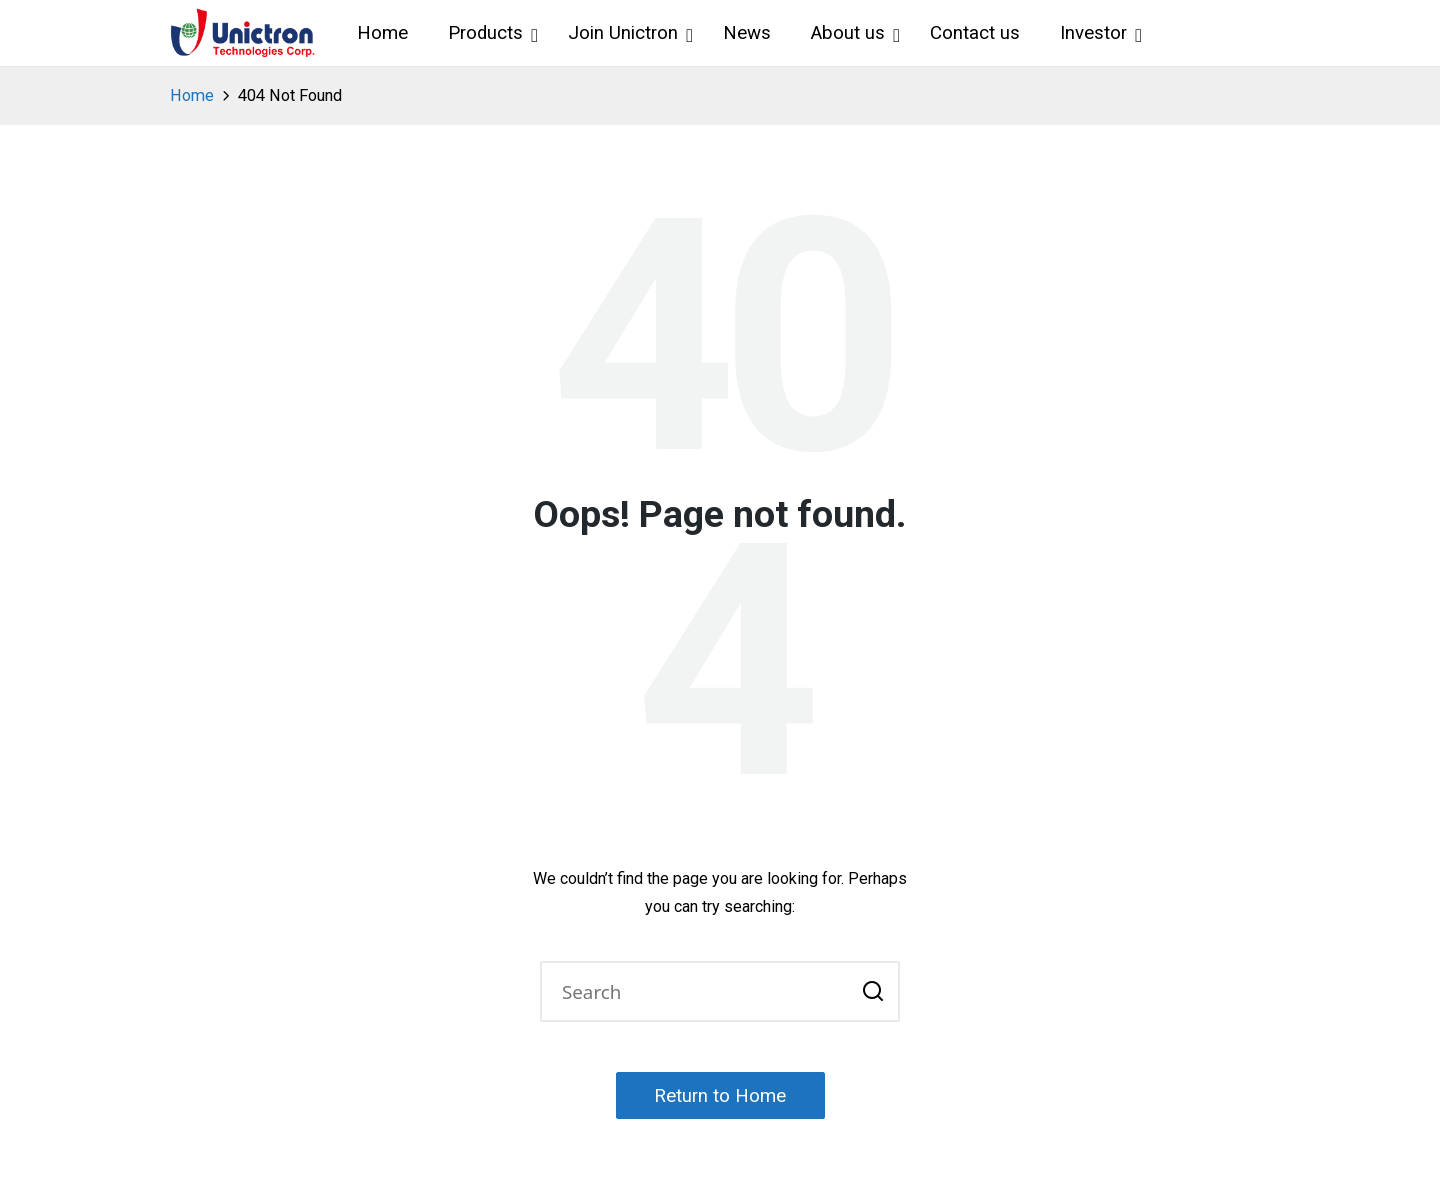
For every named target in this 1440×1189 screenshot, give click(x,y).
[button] (872, 992)
